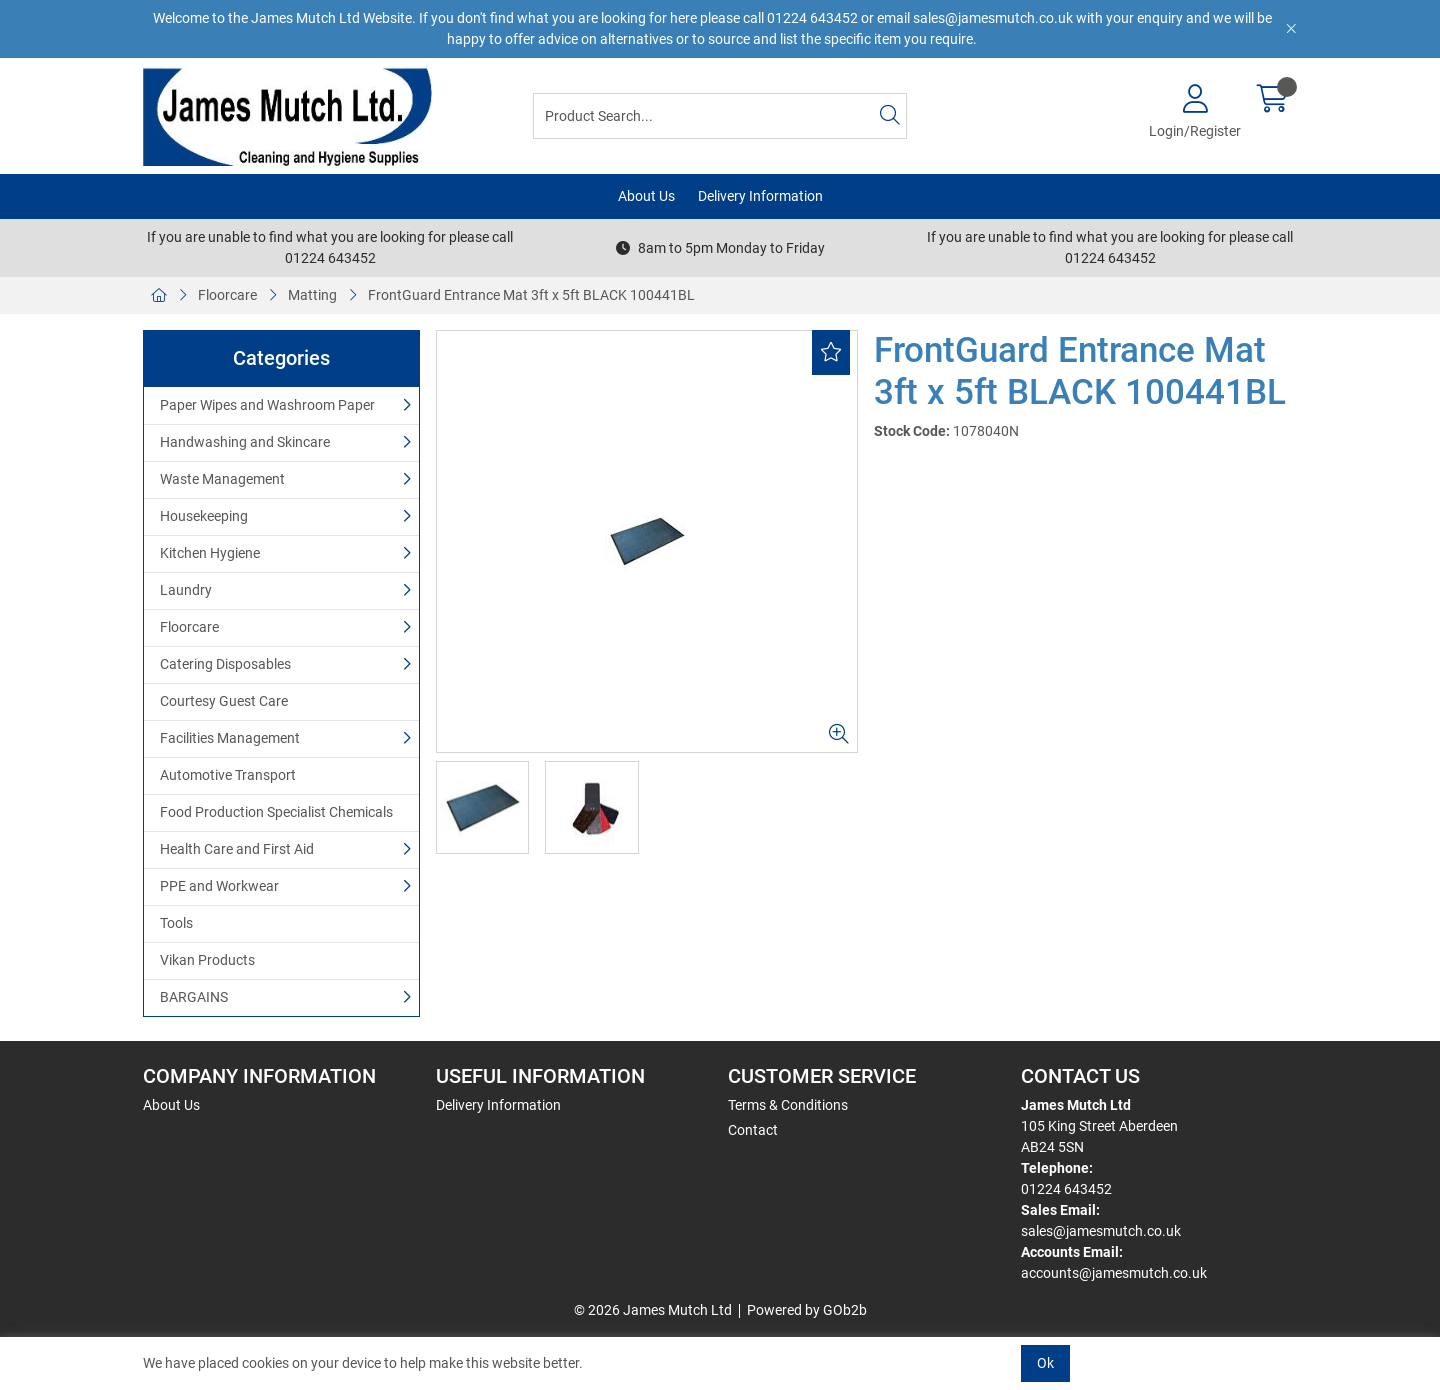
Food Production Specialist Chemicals (276, 812)
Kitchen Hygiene (210, 553)
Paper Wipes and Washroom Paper (267, 405)
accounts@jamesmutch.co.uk (1114, 1273)
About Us (646, 196)
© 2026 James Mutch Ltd (653, 1310)
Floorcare (227, 295)
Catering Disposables (225, 664)
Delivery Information (760, 196)
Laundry (186, 590)
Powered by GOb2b (807, 1310)
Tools (176, 923)
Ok (1045, 1363)
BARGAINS (194, 997)
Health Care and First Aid (237, 849)
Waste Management (222, 479)
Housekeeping (204, 516)
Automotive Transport (228, 775)
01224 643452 (1066, 1189)
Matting (312, 295)
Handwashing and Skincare (245, 442)
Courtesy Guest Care (224, 701)
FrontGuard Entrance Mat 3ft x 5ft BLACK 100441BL (531, 295)
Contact (753, 1130)
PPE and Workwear (219, 886)
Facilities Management (230, 738)
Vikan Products (207, 960)
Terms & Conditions (788, 1105)
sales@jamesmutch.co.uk (1101, 1231)
